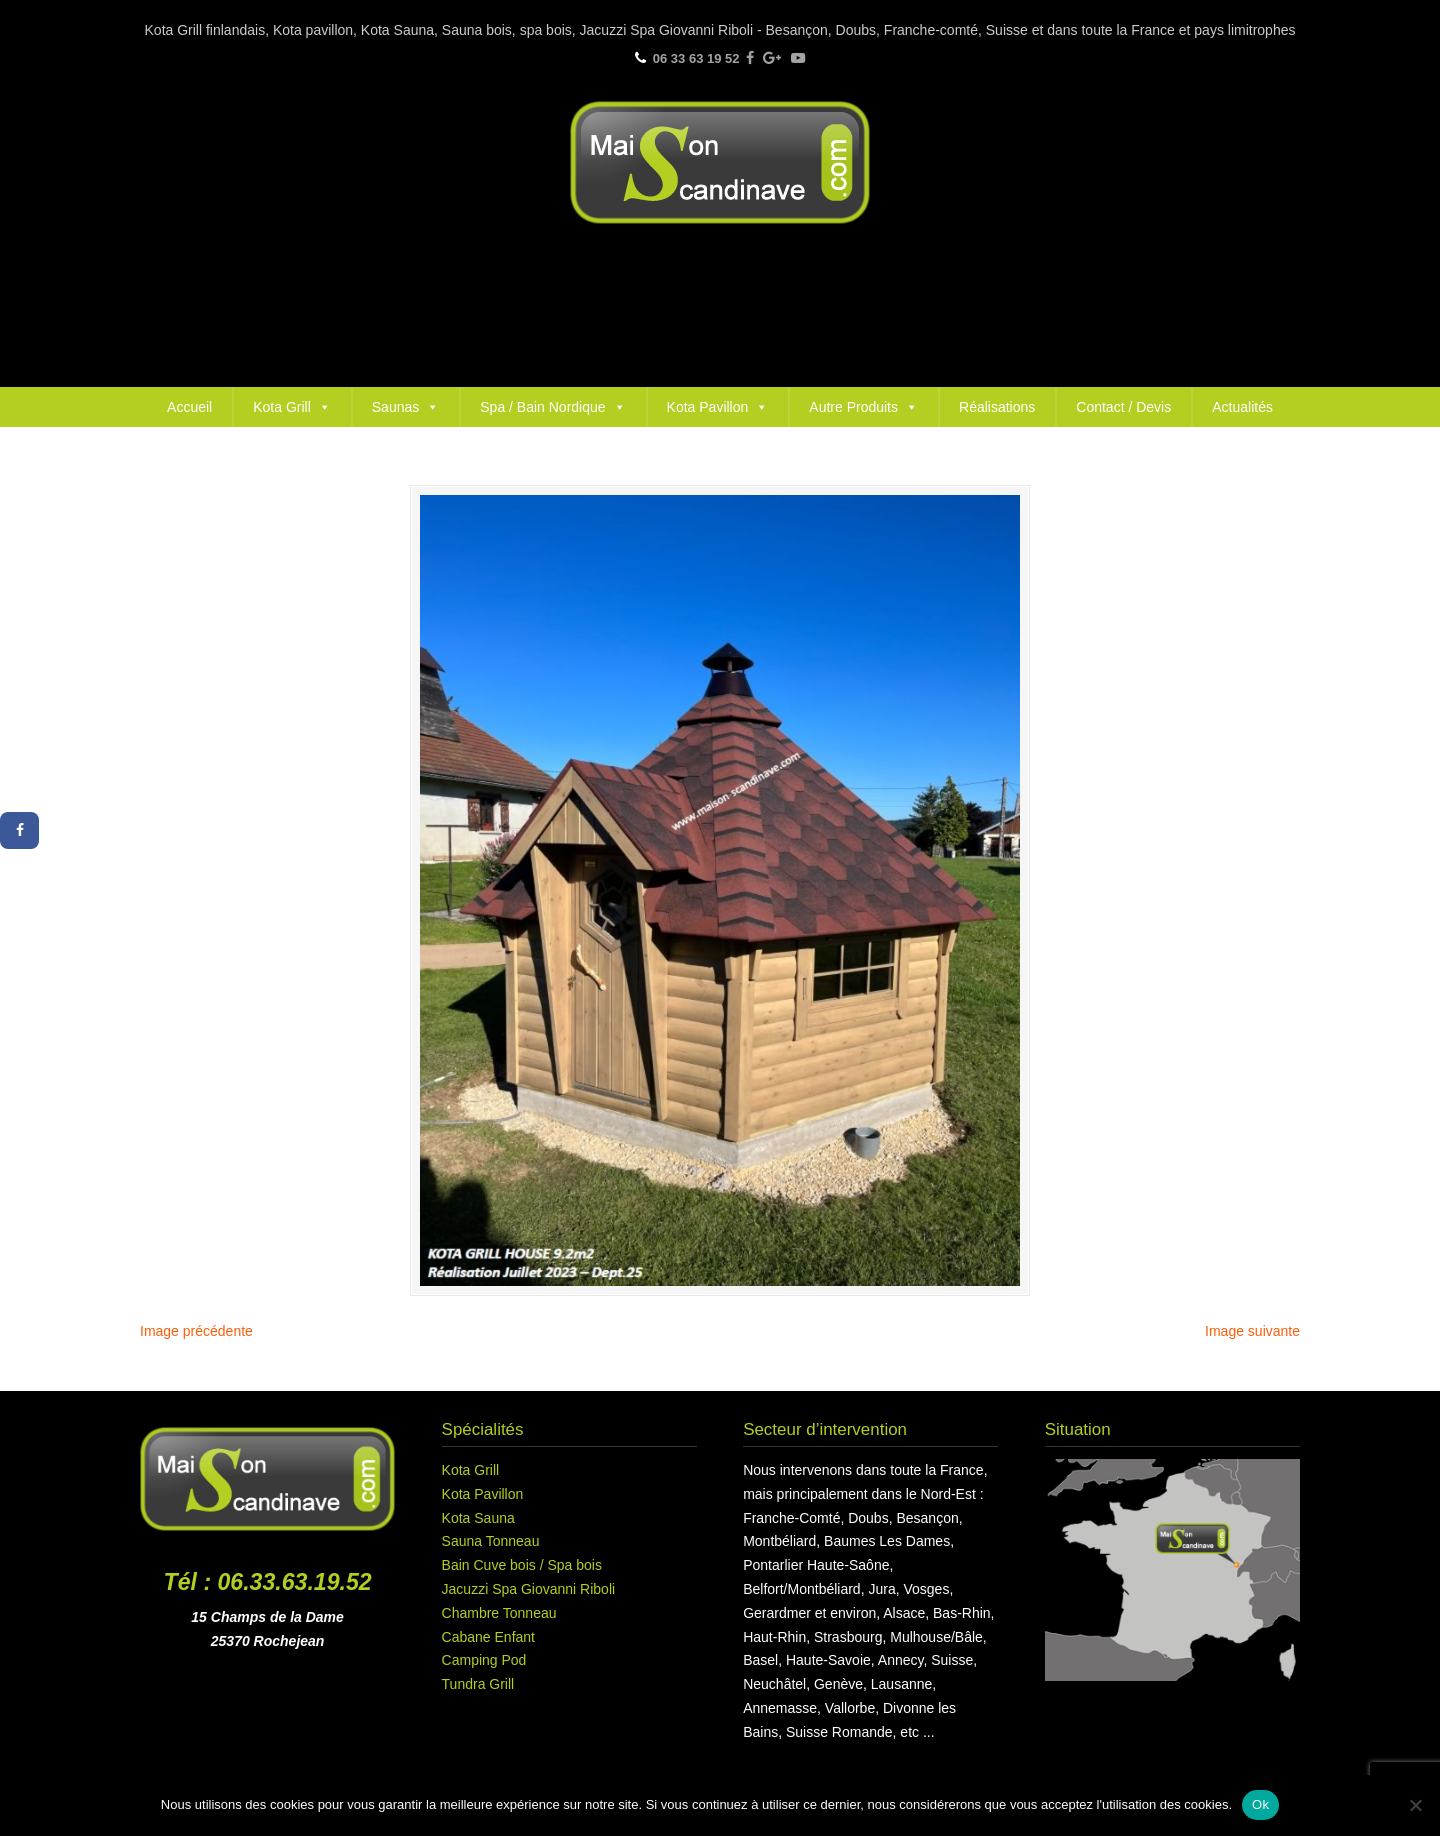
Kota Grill (292, 407)
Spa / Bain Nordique (552, 407)
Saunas (405, 407)
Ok (1260, 1804)
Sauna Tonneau (491, 1541)
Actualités (1242, 407)
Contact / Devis (1123, 407)
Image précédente (196, 1331)
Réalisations (997, 407)
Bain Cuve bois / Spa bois (522, 1565)
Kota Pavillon (718, 407)
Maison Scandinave (720, 162)
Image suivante (1252, 1331)
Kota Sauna (478, 1518)
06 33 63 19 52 (696, 58)
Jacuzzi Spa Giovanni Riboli (529, 1589)
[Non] (1415, 1805)
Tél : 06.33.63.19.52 (268, 1582)
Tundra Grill (478, 1684)
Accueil (189, 407)
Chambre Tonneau (499, 1613)
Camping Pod (484, 1660)
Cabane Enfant (488, 1637)
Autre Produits (863, 407)
